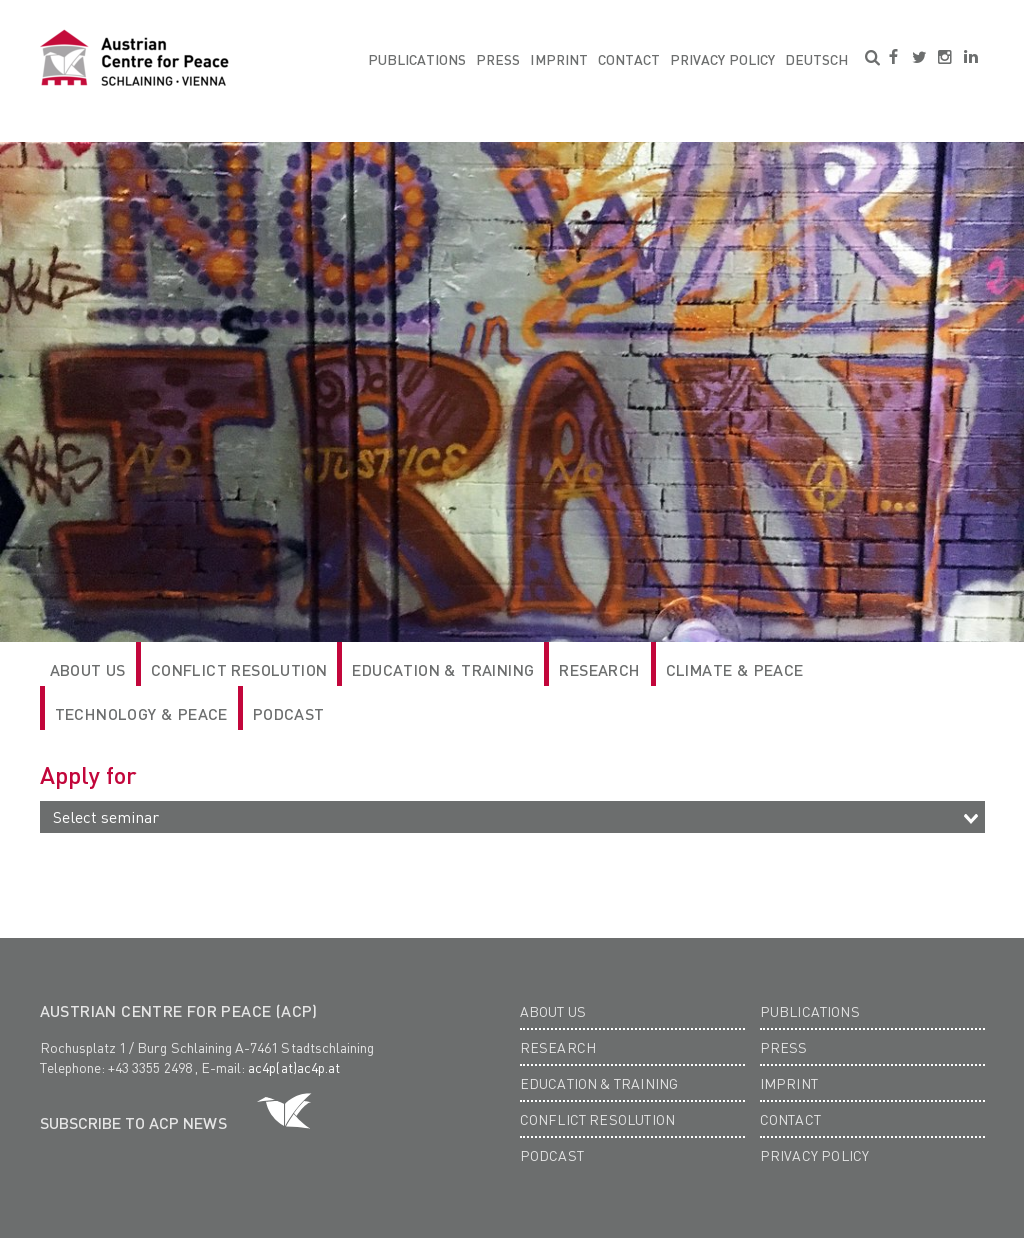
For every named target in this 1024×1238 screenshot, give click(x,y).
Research (558, 1047)
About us (553, 1011)
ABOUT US (88, 669)
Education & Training (443, 669)
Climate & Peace (735, 669)
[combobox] (512, 817)
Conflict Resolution (239, 669)
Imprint (558, 59)
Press (498, 59)
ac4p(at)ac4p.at (294, 1067)
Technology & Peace (141, 713)
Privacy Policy (722, 59)
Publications (417, 59)
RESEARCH (599, 669)
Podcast (289, 713)
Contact (629, 59)
